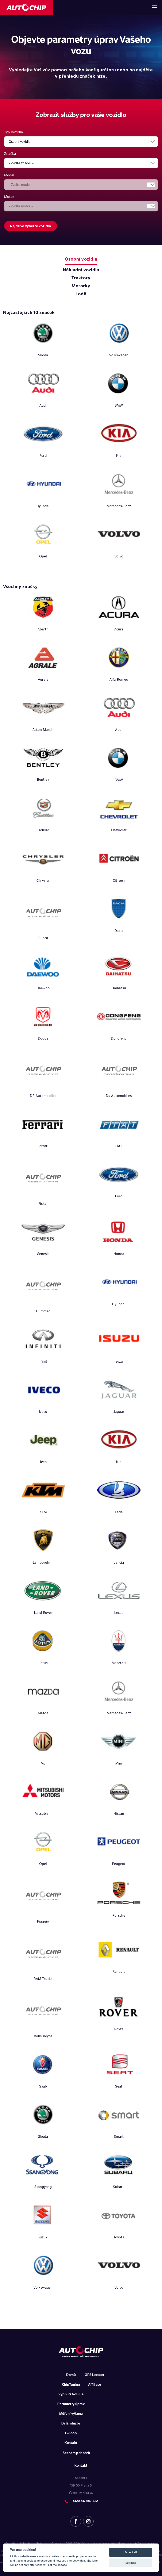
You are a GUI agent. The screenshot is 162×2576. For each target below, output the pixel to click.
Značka (10, 153)
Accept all (130, 2552)
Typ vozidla (13, 132)
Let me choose (57, 2565)
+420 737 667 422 (85, 2501)
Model (9, 175)
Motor (9, 196)
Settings (131, 2562)
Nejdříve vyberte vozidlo (30, 226)
